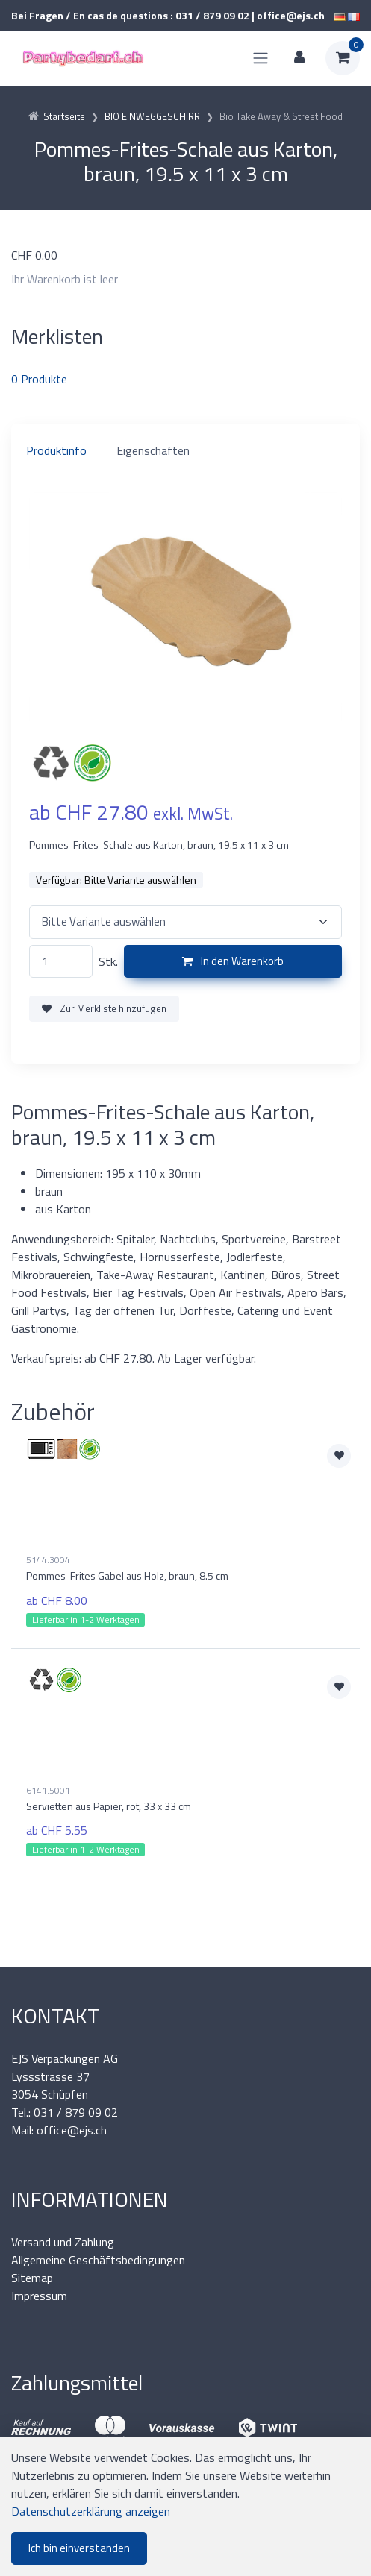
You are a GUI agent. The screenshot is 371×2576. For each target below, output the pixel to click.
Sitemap (32, 2278)
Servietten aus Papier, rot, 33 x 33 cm (108, 1806)
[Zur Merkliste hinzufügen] (339, 1456)
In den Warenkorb (233, 961)
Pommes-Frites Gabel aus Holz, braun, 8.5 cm (127, 1575)
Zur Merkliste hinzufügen (104, 1008)
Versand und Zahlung (62, 2242)
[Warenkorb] (342, 58)
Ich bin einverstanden (79, 2548)
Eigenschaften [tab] (153, 450)
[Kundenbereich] (299, 58)
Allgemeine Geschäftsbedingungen (98, 2260)
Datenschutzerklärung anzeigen (90, 2511)
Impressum (39, 2296)
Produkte (39, 379)
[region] (185, 450)
